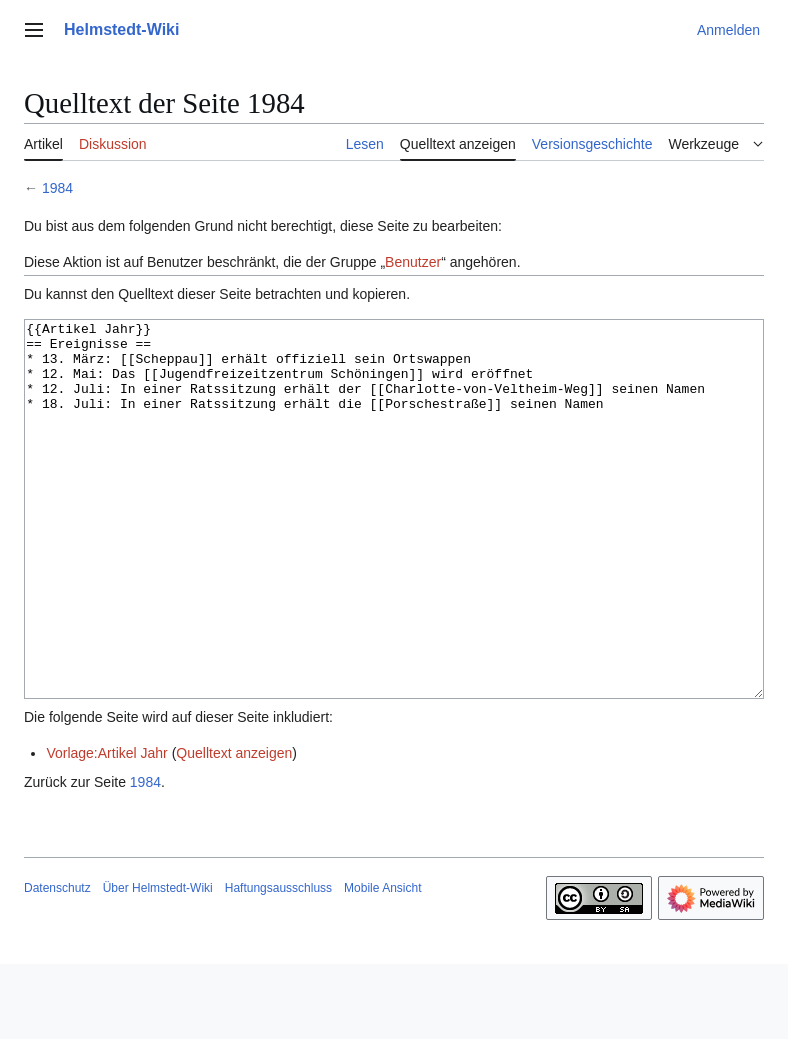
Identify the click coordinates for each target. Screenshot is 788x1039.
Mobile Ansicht (382, 963)
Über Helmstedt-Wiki (158, 963)
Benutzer (413, 262)
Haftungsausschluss (278, 963)
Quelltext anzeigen (234, 828)
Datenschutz (57, 963)
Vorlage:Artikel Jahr (106, 828)
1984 (57, 188)
